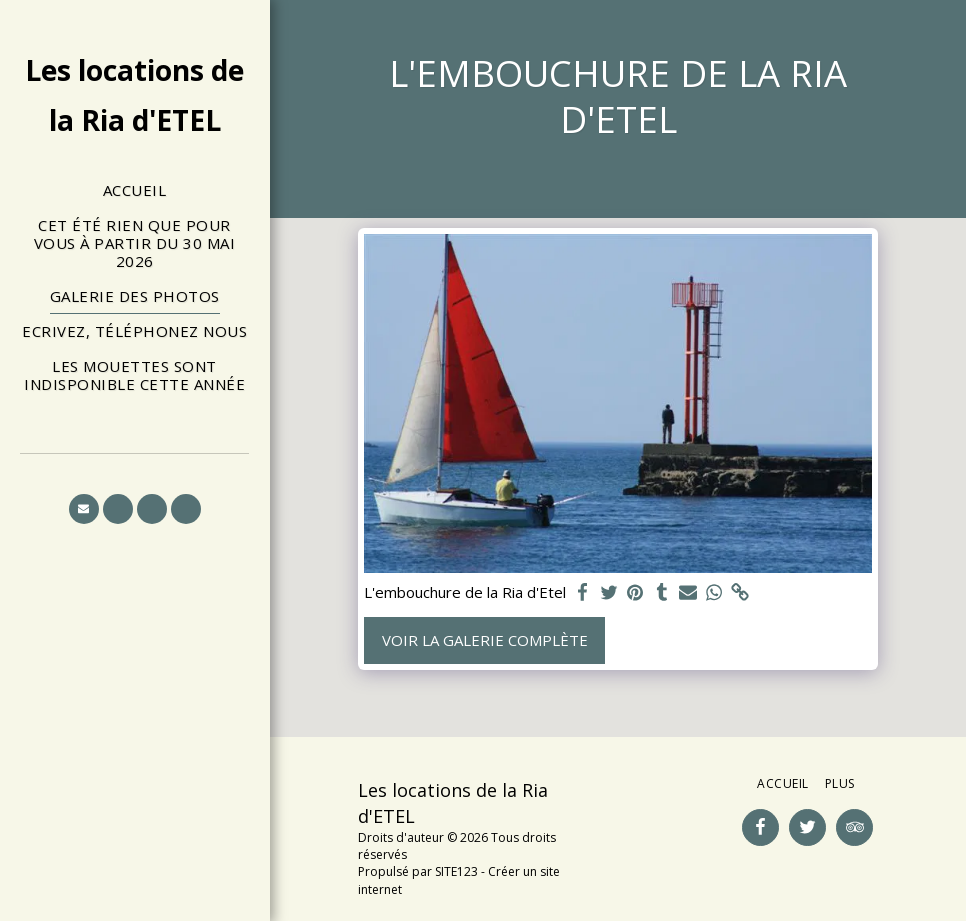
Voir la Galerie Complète (485, 640)
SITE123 (456, 871)
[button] (84, 509)
